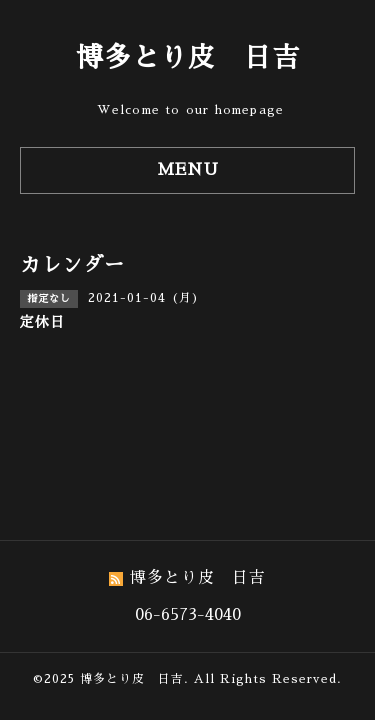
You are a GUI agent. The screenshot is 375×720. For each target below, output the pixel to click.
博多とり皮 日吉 (188, 57)
